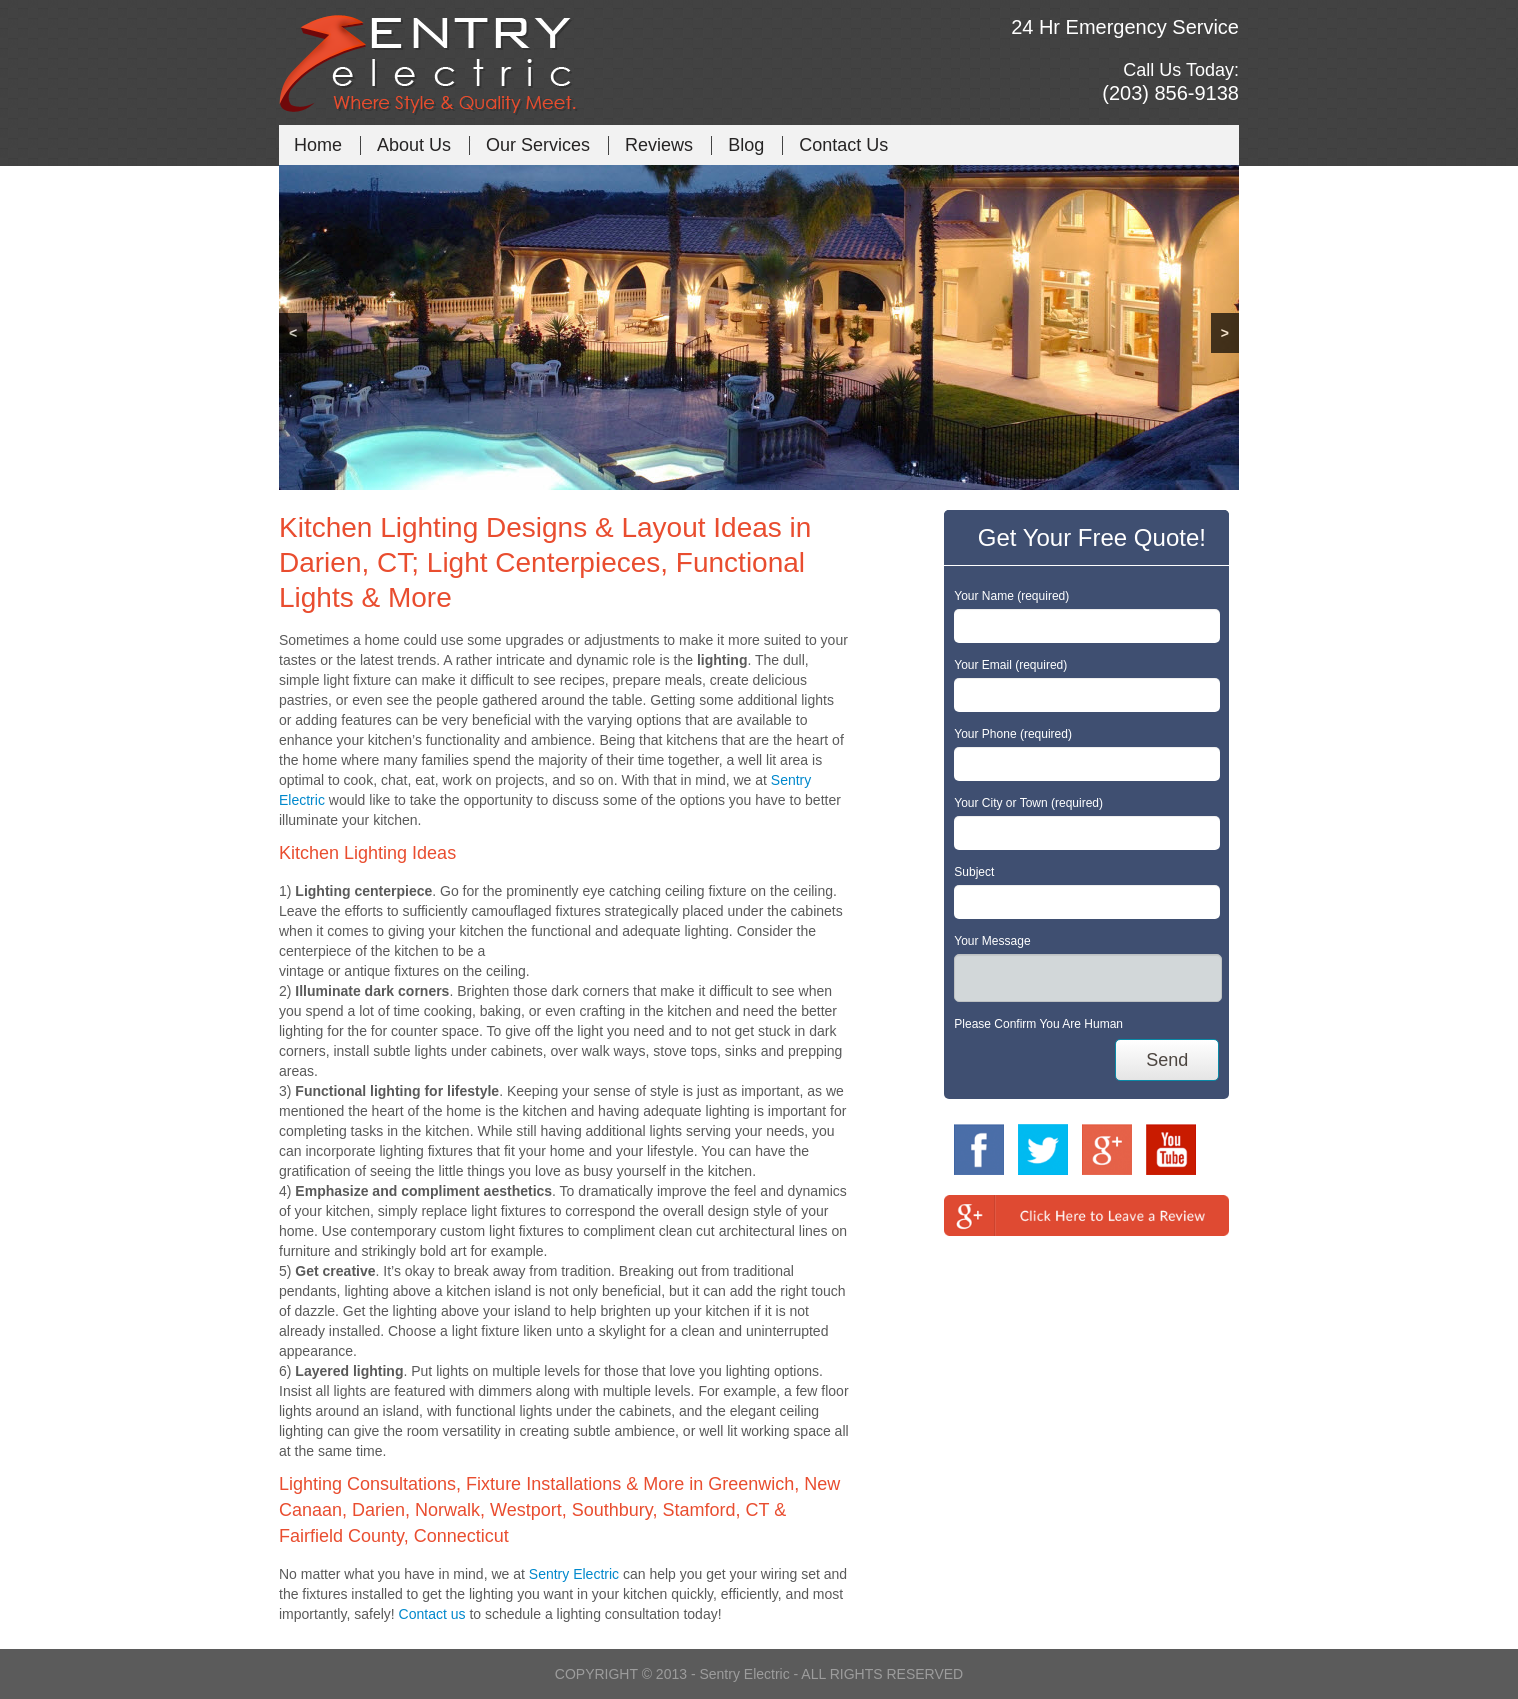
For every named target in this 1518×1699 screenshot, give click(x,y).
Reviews (659, 145)
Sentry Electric (574, 1574)
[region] (759, 327)
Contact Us (843, 145)
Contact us (432, 1614)
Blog (746, 145)
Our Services (538, 145)
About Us (414, 145)
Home (318, 145)
